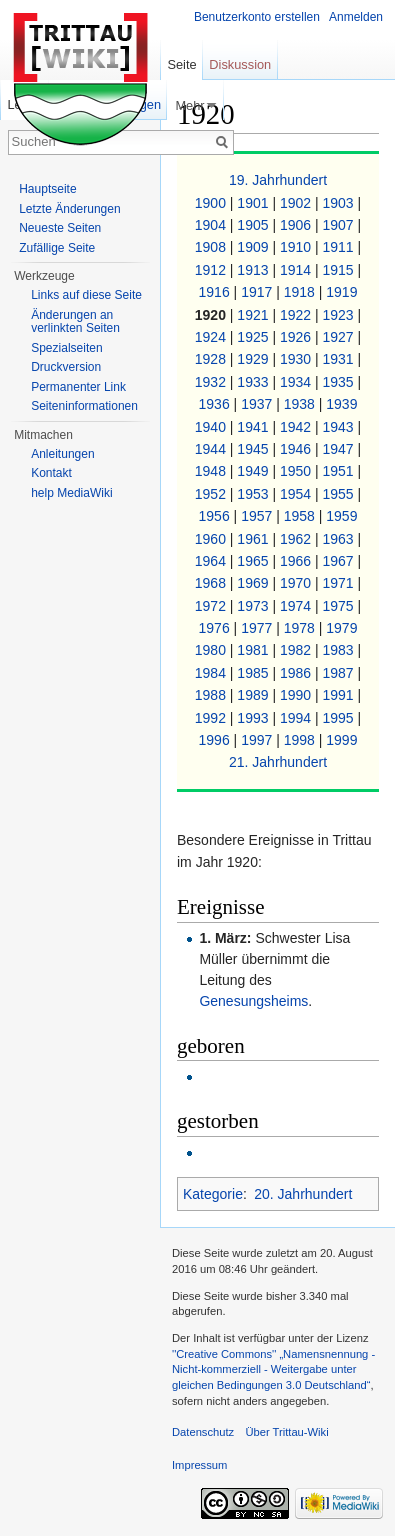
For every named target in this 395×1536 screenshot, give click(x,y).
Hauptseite (47, 189)
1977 (258, 628)
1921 (254, 315)
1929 (254, 359)
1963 (340, 539)
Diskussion (240, 64)
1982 (297, 650)
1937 (258, 404)
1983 (340, 650)
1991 (340, 695)
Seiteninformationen (84, 406)
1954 (297, 494)
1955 (340, 494)
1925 (254, 337)
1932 (212, 382)
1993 (254, 718)
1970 (297, 583)
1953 (254, 494)
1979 (341, 628)
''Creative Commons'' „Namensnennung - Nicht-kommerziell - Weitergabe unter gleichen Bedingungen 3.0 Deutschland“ (273, 1369)
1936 (216, 404)
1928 (212, 359)
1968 (212, 583)
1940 (212, 427)
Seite (181, 64)
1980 (212, 650)
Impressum (199, 1465)
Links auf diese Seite (86, 295)
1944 (212, 449)
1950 (297, 471)
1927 (340, 337)
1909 (254, 247)
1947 (340, 449)
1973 (254, 606)
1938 (301, 404)
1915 (340, 270)
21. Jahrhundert (278, 762)
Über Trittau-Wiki (286, 1432)
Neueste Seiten (60, 228)
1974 (297, 606)
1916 (216, 292)
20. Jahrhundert (303, 1194)
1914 (297, 270)
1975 (340, 606)
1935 (340, 382)
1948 (212, 471)
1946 (297, 449)
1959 (341, 516)
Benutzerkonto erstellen (257, 17)
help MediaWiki (71, 493)
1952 (212, 494)
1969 (254, 583)
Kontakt (51, 473)
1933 (254, 382)
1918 (301, 292)
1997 (258, 740)
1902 (297, 203)
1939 (341, 404)
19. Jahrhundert (278, 180)
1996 (216, 740)
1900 (212, 203)
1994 (297, 718)
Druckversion (66, 367)
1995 (340, 718)
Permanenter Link (78, 387)
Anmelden (356, 17)
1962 (297, 539)
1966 (297, 561)
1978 (301, 628)
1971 (340, 583)
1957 (258, 516)
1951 (340, 471)
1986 (297, 673)
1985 (254, 673)
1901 (254, 203)
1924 (212, 337)
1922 (297, 315)
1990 (297, 695)
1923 (340, 315)
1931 (340, 359)
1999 (341, 740)
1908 (212, 247)
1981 (254, 650)
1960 (212, 539)
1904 (212, 225)
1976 (216, 628)
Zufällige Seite (57, 248)
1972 (212, 606)
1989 (254, 695)
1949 (254, 471)
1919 (341, 292)
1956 (216, 516)
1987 (340, 673)
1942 (297, 427)
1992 (212, 718)
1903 (340, 203)
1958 (301, 516)
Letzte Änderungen (69, 209)
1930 (297, 359)
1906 (297, 225)
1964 (212, 561)
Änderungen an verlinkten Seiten (75, 322)
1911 (340, 247)
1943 (340, 427)
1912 (212, 270)
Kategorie (213, 1194)
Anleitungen (62, 454)
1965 (254, 561)
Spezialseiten (66, 348)
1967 (340, 561)
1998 (301, 740)
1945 (254, 449)
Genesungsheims (253, 1001)
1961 (254, 539)
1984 (212, 673)
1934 (297, 382)
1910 (297, 247)
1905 (254, 225)
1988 (212, 695)
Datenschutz (203, 1432)
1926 (297, 337)
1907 (340, 225)
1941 (254, 427)
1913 (254, 270)
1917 (258, 292)
